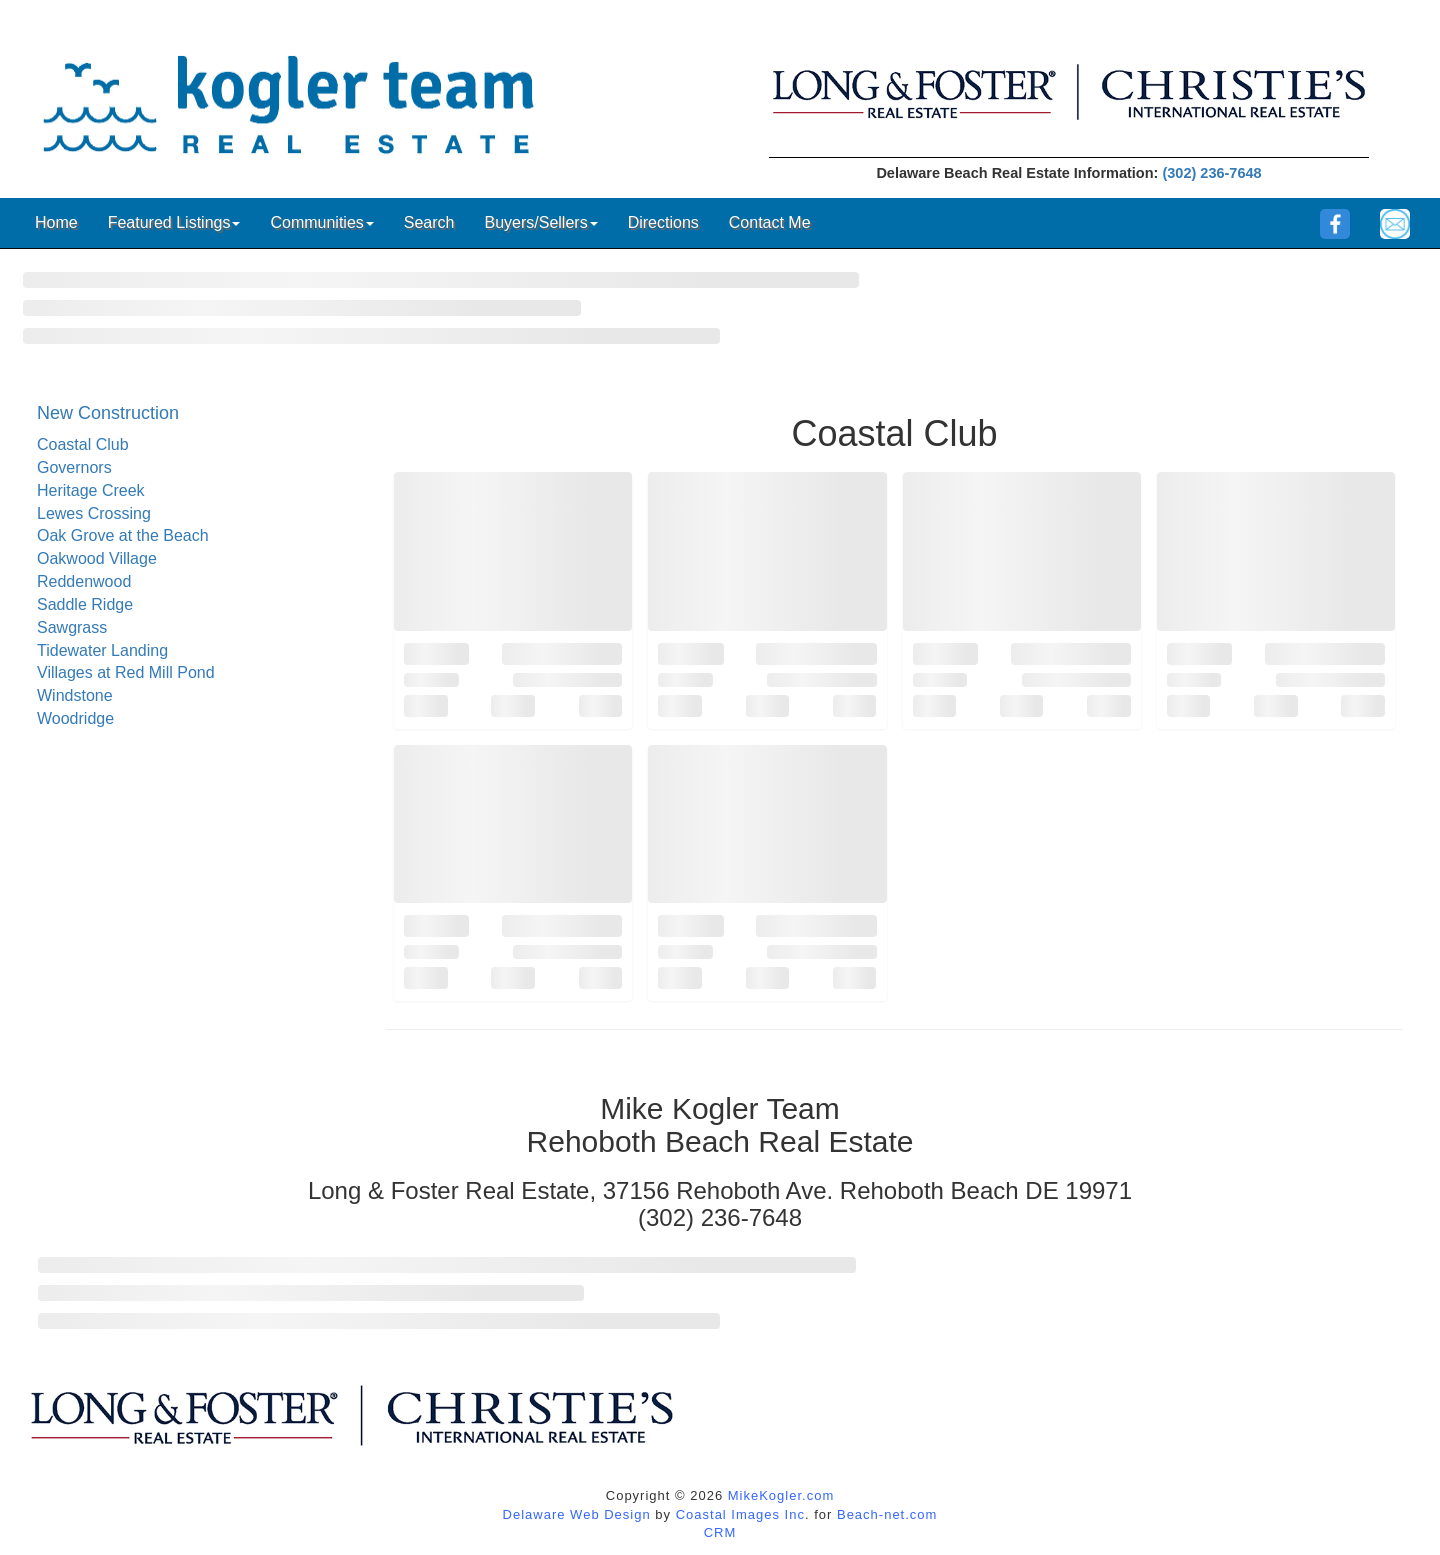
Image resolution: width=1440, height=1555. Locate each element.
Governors (74, 467)
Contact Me (770, 222)
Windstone (75, 695)
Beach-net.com (887, 1514)
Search (429, 222)
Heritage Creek (91, 490)
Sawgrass (72, 627)
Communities (321, 222)
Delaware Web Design (577, 1514)
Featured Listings (174, 222)
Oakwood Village (97, 558)
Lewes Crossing (94, 513)
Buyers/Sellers (540, 222)
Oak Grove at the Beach (123, 535)
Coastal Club (83, 444)
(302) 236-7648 (1211, 173)
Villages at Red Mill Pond (126, 672)
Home (56, 222)
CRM (720, 1532)
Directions (663, 222)
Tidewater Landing (102, 650)
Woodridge (75, 718)
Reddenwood (84, 581)
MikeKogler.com (781, 1495)
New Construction (108, 413)
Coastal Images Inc (740, 1514)
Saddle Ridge (85, 604)
